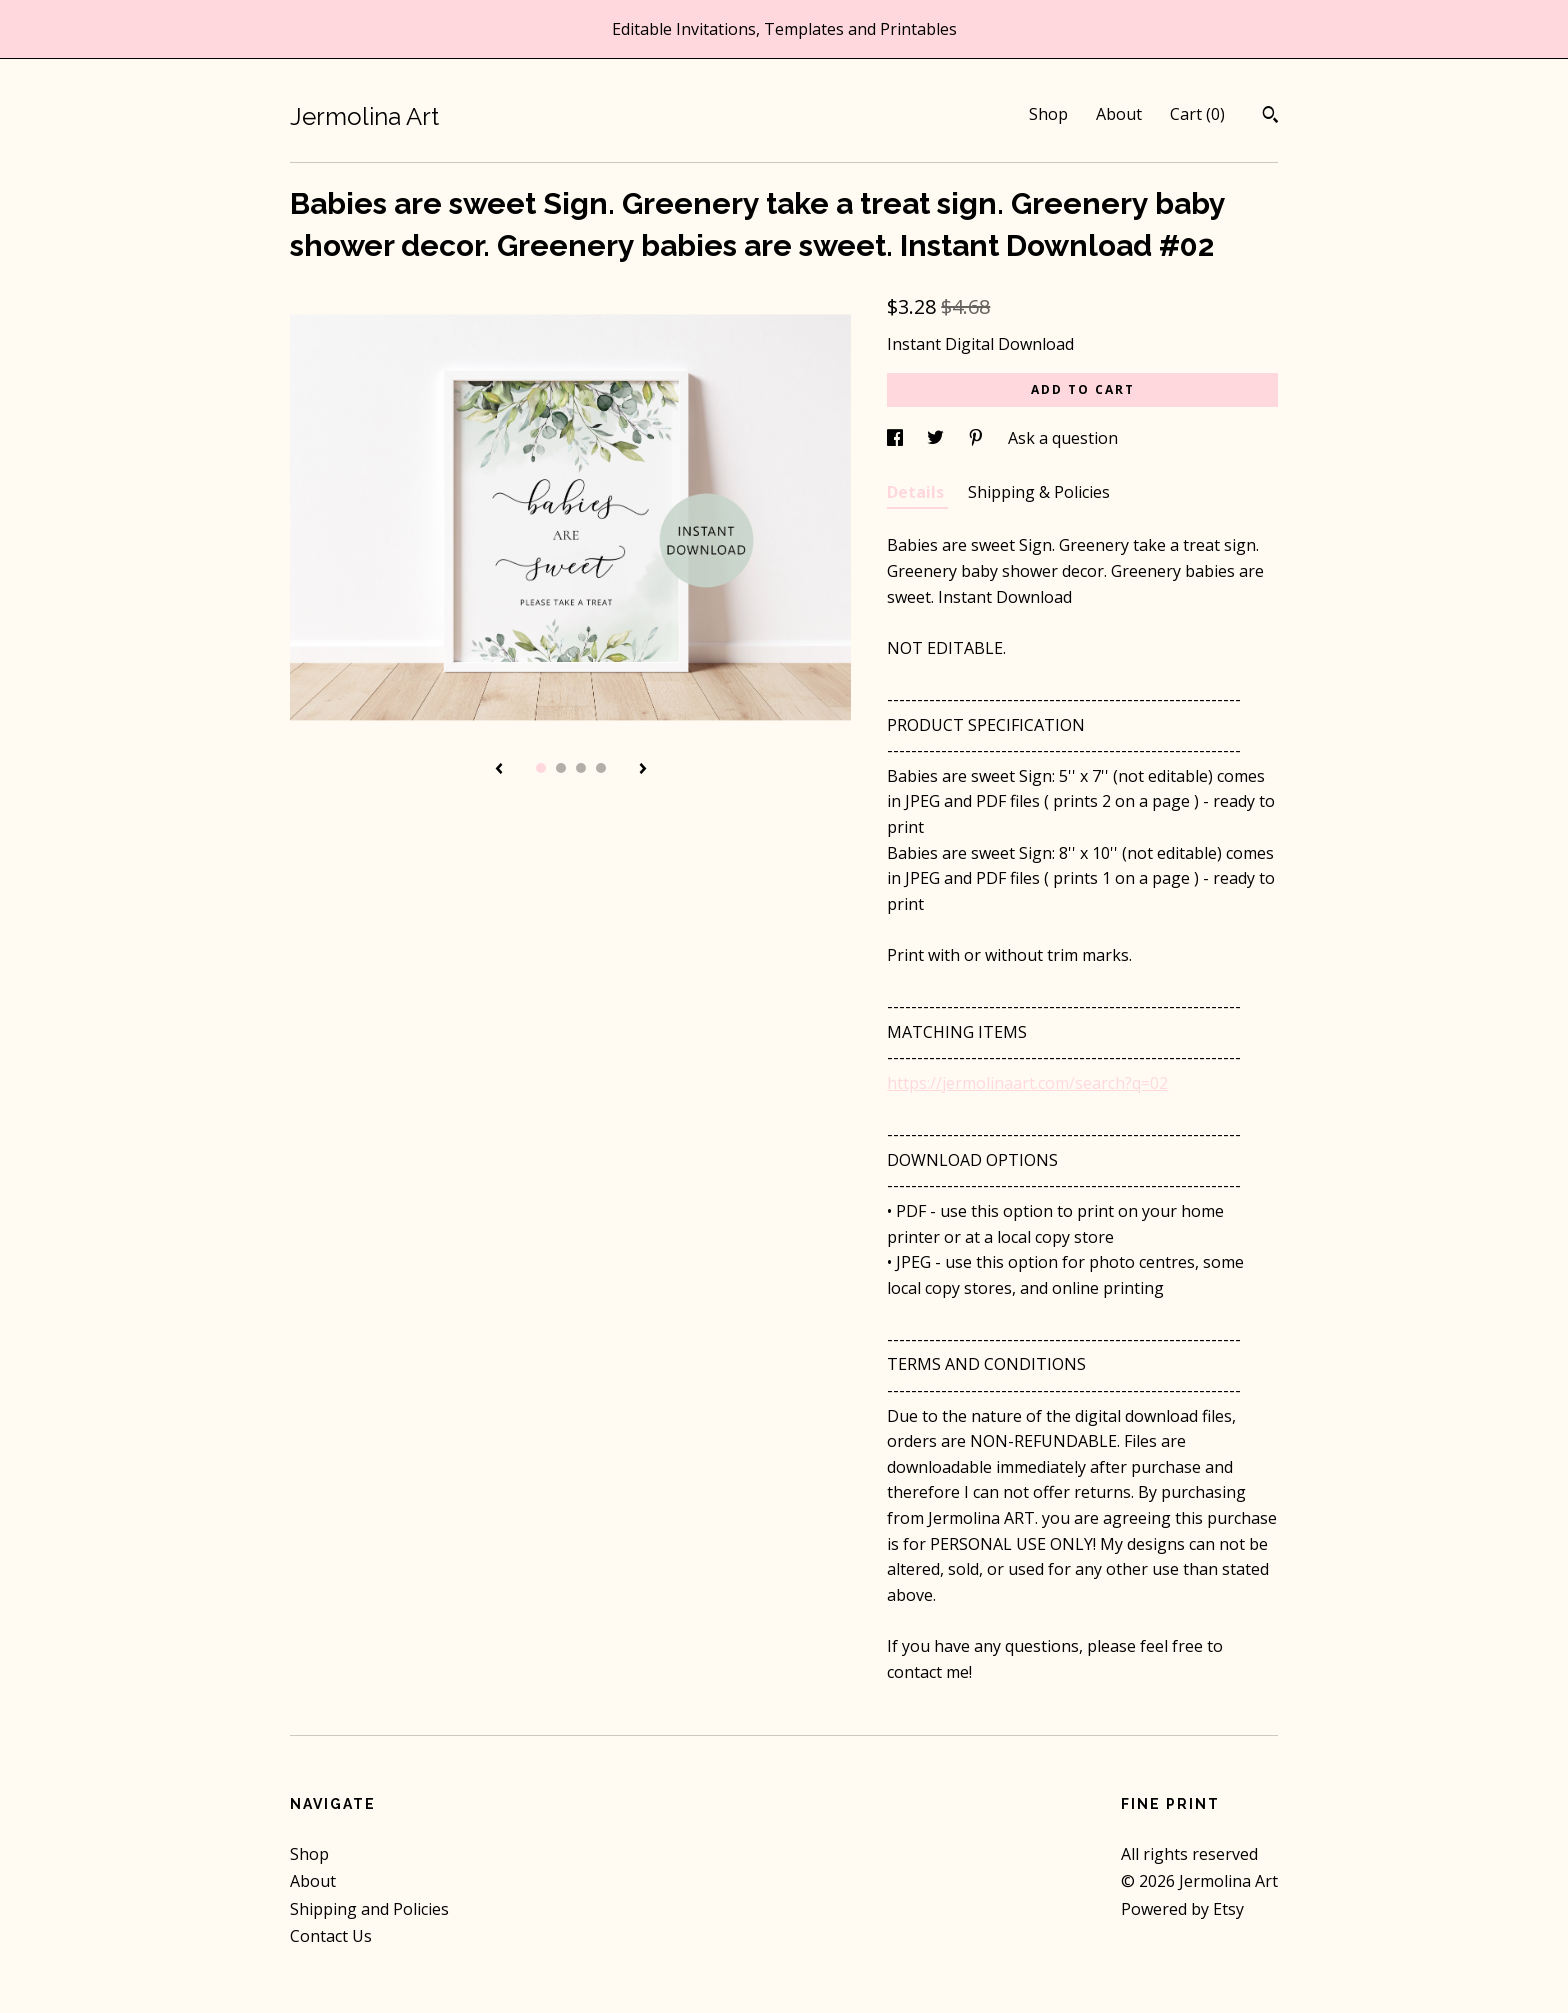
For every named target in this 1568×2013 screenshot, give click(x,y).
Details (917, 492)
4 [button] (601, 768)
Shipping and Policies (369, 1909)
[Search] (1270, 117)
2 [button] (561, 768)
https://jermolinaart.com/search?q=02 (1027, 1083)
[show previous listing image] (499, 770)
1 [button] (541, 768)
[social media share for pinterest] (978, 438)
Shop (1048, 114)
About (1119, 114)
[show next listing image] (643, 770)
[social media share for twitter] (937, 438)
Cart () (1197, 114)
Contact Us (331, 1936)
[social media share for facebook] (897, 438)
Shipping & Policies (1039, 492)
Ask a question (1063, 438)
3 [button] (581, 768)
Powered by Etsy (1182, 1909)
